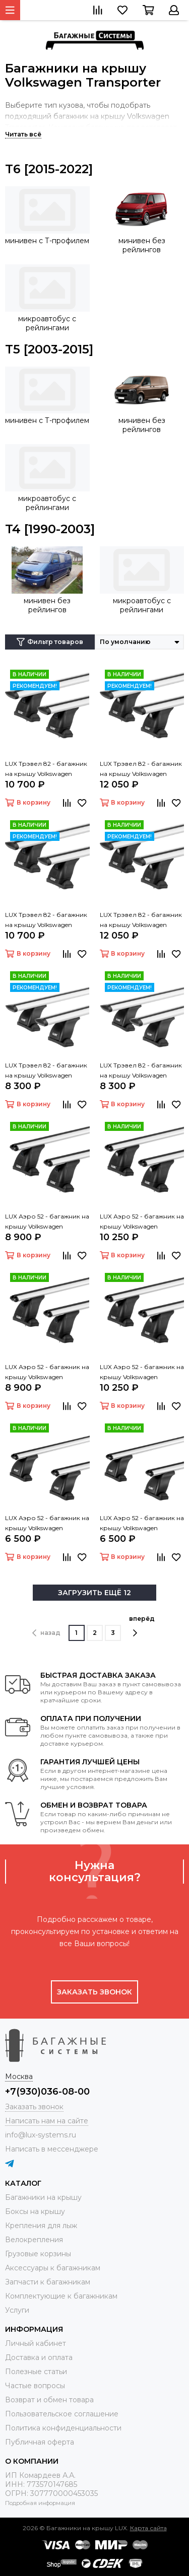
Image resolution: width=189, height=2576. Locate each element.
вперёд (142, 1626)
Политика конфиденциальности (63, 2427)
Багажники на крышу (43, 2197)
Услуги (17, 2310)
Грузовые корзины (38, 2253)
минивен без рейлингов (141, 245)
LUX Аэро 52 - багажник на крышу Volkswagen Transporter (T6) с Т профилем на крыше (47, 1372)
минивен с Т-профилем (47, 240)
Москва (19, 2076)
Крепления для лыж (41, 2225)
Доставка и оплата (39, 2357)
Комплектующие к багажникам (61, 2296)
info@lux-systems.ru (40, 2134)
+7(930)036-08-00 (47, 2091)
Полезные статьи (36, 2371)
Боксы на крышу (35, 2211)
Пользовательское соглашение (61, 2413)
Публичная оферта (39, 2442)
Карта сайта (148, 2528)
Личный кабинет (35, 2343)
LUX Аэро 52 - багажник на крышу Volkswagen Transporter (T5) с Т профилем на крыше (47, 1222)
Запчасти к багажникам (47, 2281)
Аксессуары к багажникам (52, 2267)
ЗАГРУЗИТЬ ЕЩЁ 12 (94, 1592)
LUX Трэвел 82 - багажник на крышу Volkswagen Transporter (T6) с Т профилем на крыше (46, 920)
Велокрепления (34, 2239)
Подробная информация (40, 2503)
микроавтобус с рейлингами (47, 323)
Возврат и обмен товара (49, 2399)
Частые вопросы (35, 2385)
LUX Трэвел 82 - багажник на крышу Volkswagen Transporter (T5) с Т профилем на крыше (46, 769)
